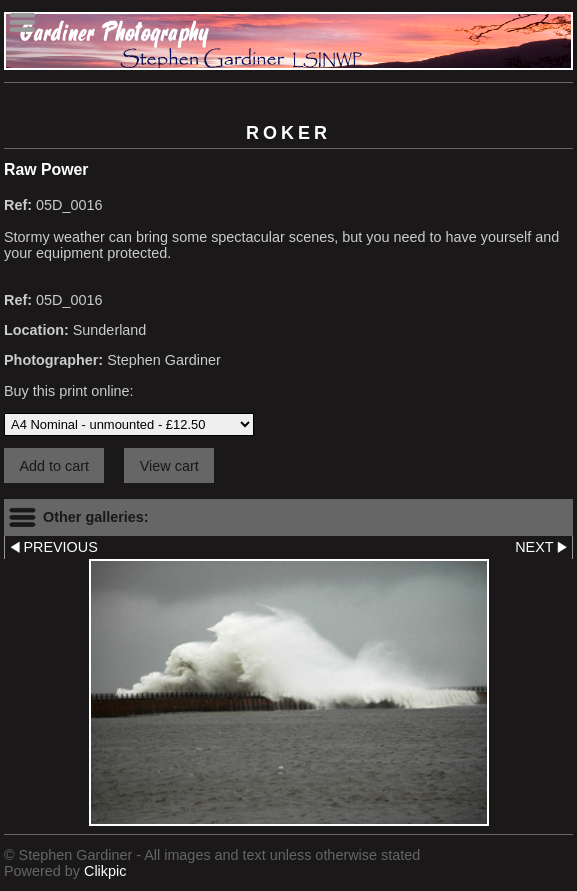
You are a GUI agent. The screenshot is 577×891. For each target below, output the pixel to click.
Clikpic (105, 871)
